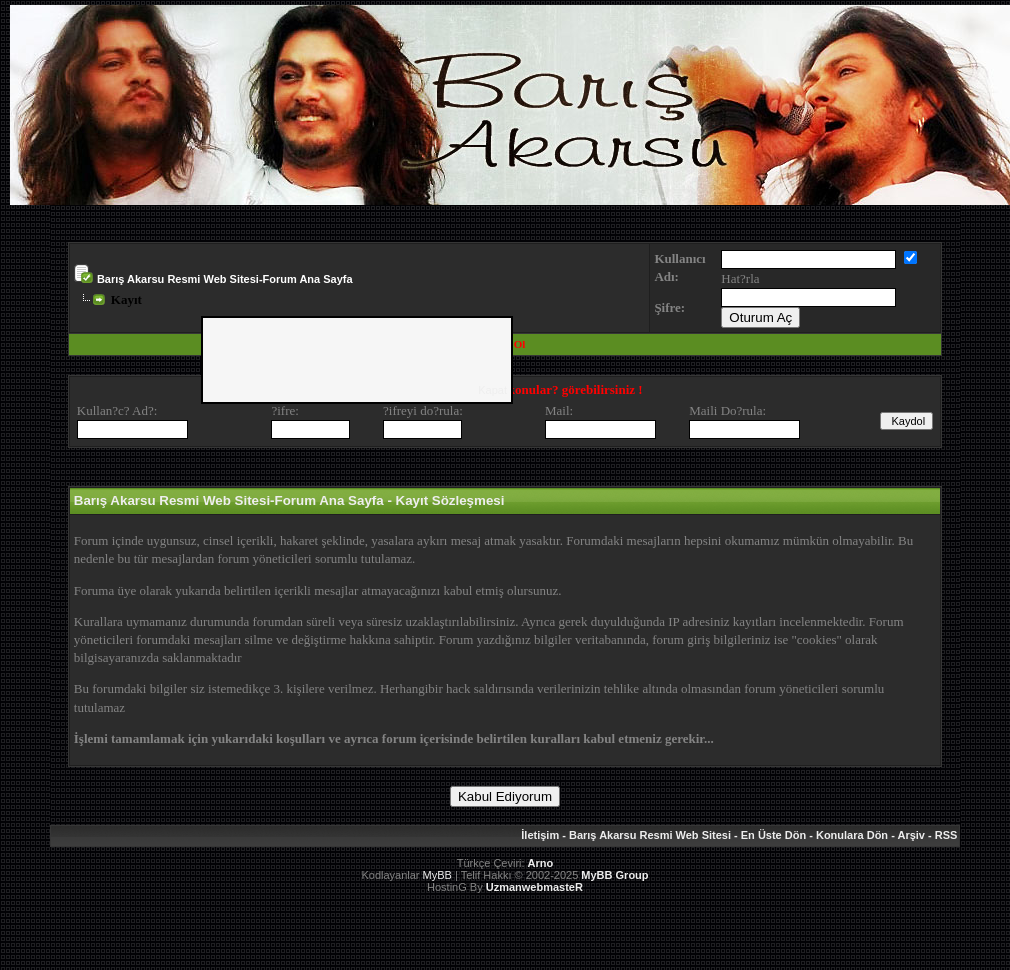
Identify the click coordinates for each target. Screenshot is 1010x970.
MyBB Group (614, 875)
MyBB (437, 875)
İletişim (540, 835)
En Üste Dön (773, 835)
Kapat (492, 390)
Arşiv (911, 835)
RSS (946, 835)
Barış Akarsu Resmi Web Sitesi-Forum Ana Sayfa (225, 279)
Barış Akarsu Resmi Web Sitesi (650, 835)
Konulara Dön (852, 835)
